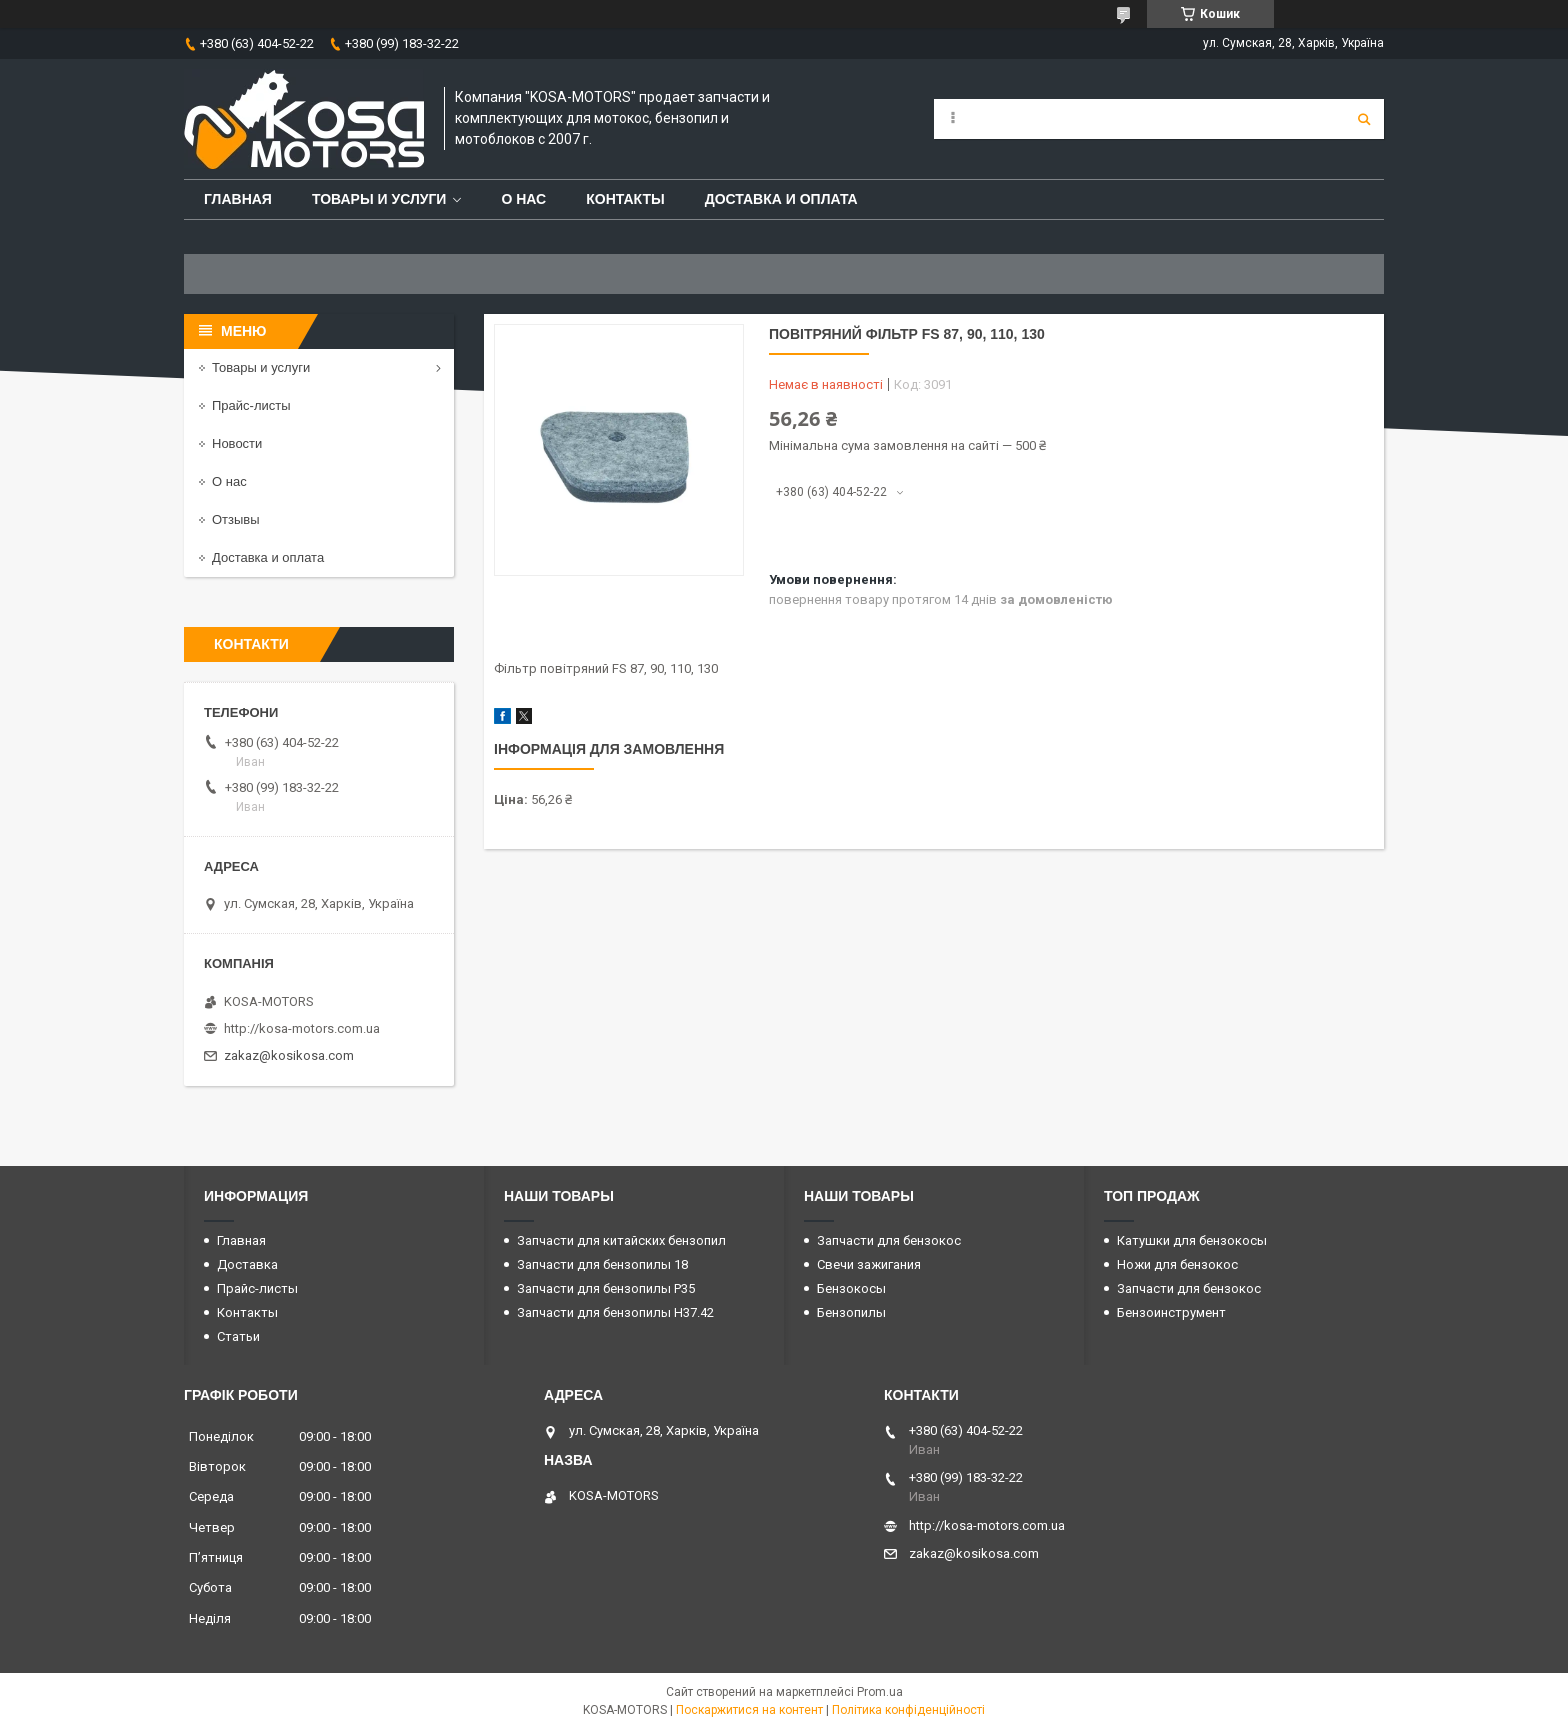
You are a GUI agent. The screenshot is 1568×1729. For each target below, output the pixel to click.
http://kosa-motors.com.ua (302, 1028)
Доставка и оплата (781, 199)
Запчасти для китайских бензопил (621, 1240)
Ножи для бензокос (1177, 1264)
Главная (238, 199)
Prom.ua (880, 1692)
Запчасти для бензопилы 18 (602, 1264)
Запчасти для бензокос (889, 1240)
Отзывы (236, 519)
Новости (237, 443)
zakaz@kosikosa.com (289, 1055)
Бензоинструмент (1171, 1312)
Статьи (238, 1336)
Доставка (247, 1264)
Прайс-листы (251, 405)
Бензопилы (851, 1312)
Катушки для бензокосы (1192, 1240)
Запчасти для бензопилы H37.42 (615, 1312)
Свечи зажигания (869, 1264)
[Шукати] (1364, 119)
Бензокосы (851, 1288)
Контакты (625, 199)
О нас (523, 199)
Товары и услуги (379, 199)
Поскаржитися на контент (749, 1710)
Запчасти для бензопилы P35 (606, 1288)
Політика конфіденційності (908, 1710)
